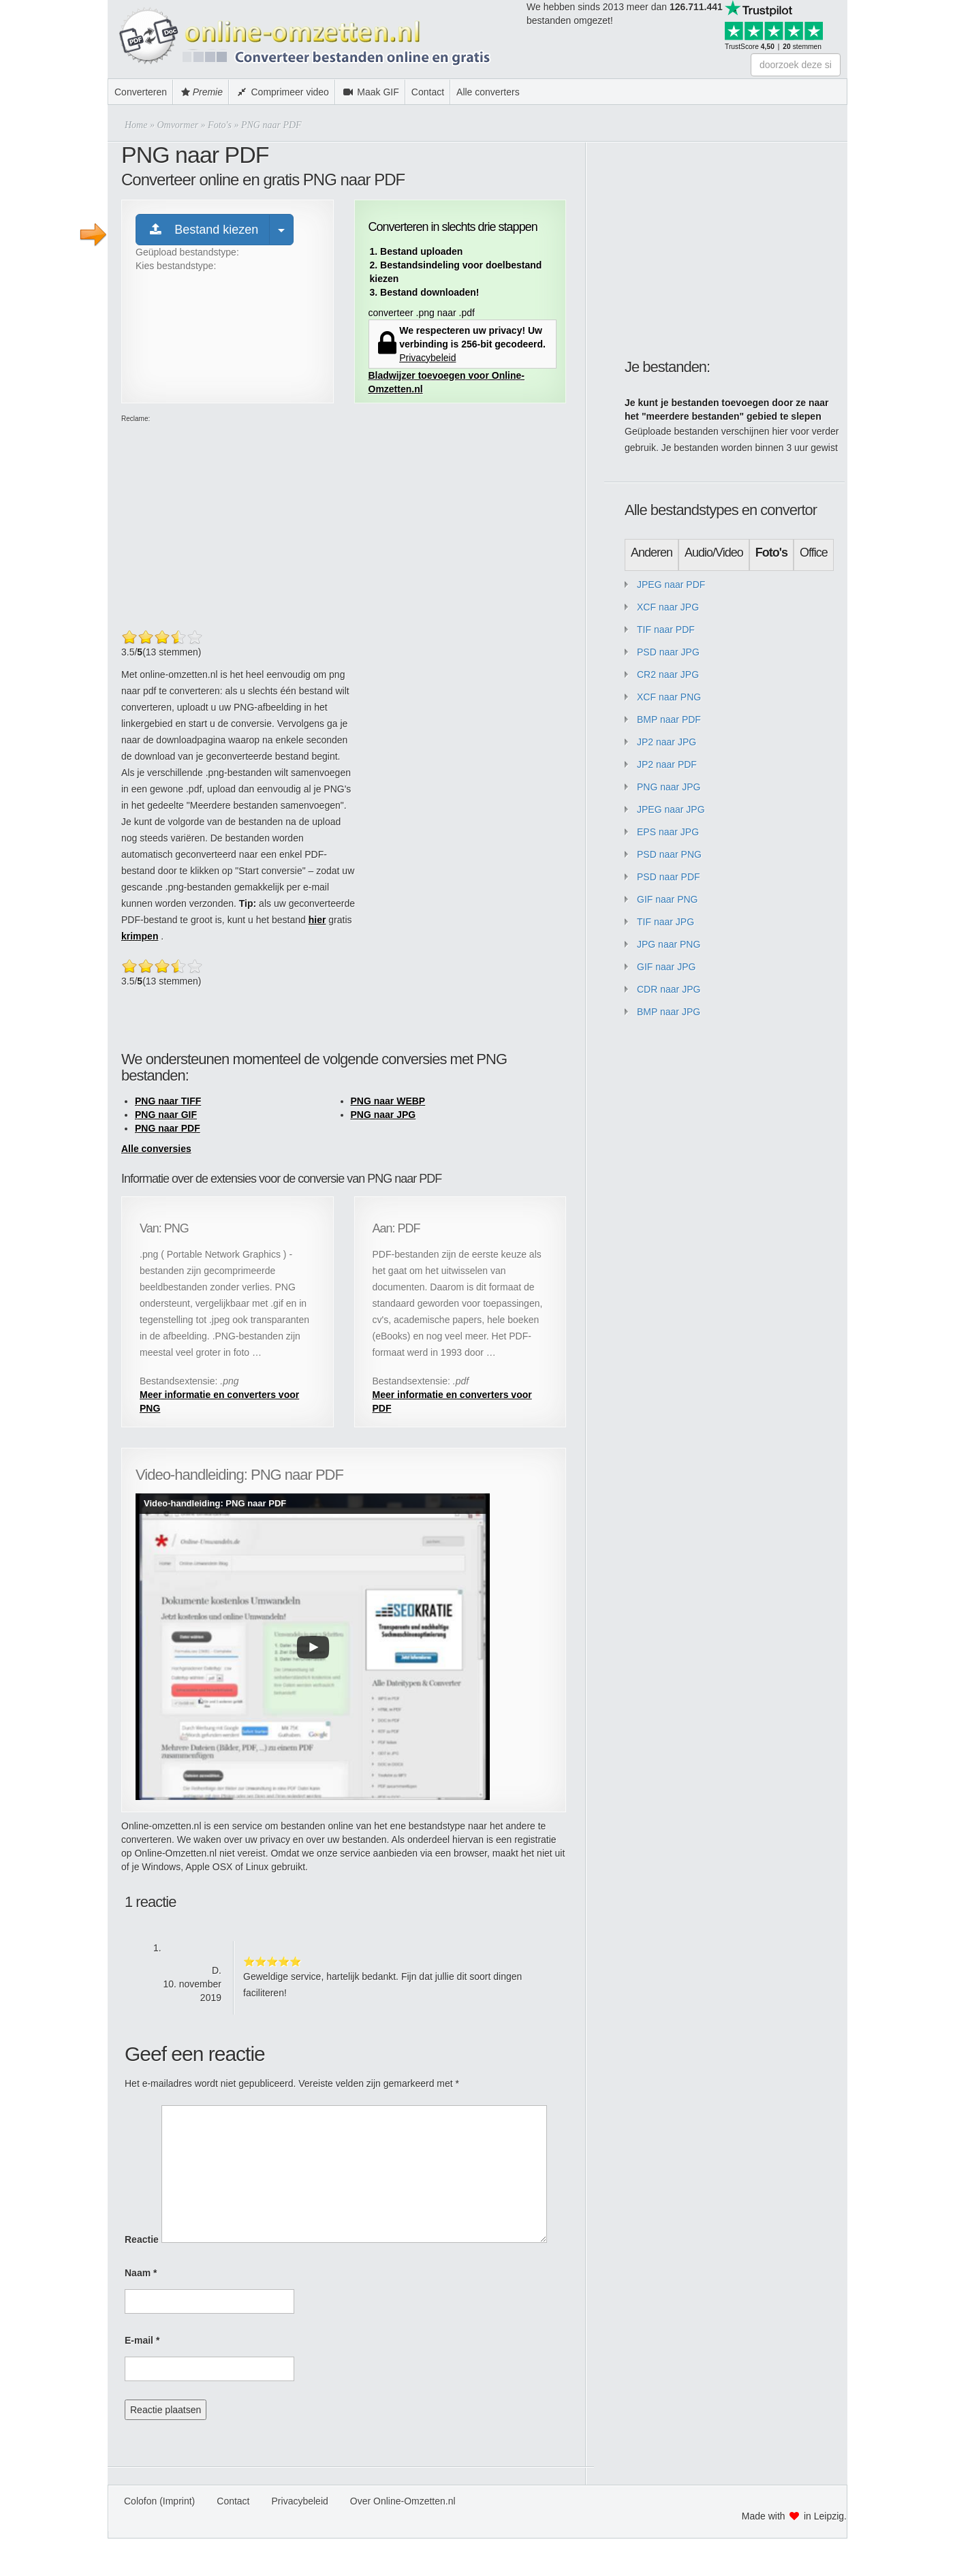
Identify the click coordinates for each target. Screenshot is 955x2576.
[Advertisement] (901, 204)
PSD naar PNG (669, 854)
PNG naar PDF (167, 1128)
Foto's (220, 125)
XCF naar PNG (669, 697)
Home (136, 125)
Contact (427, 92)
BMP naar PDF (669, 719)
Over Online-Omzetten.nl (403, 2501)
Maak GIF (370, 92)
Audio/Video (714, 552)
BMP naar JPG (668, 1011)
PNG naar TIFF (168, 1101)
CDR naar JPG (668, 989)
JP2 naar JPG (666, 741)
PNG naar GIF (166, 1114)
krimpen (139, 936)
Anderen (651, 552)
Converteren (140, 92)
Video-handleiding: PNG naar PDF (215, 1503)
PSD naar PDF (668, 876)
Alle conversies (156, 1148)
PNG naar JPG (383, 1114)
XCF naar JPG (668, 607)
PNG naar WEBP (388, 1101)
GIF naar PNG (667, 899)
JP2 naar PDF (667, 764)
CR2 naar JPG (668, 674)
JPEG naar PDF (671, 584)
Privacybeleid (427, 357)
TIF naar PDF (666, 629)
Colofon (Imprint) (159, 2501)
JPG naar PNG (668, 944)
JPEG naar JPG (671, 809)
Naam (141, 2272)
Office (814, 552)
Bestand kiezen (202, 229)
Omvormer (177, 125)
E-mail (142, 2340)
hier (317, 919)
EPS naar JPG (668, 831)
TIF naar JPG (665, 921)
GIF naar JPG (666, 966)
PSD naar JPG (668, 652)
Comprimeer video (282, 92)
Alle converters (488, 92)
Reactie (142, 2239)
